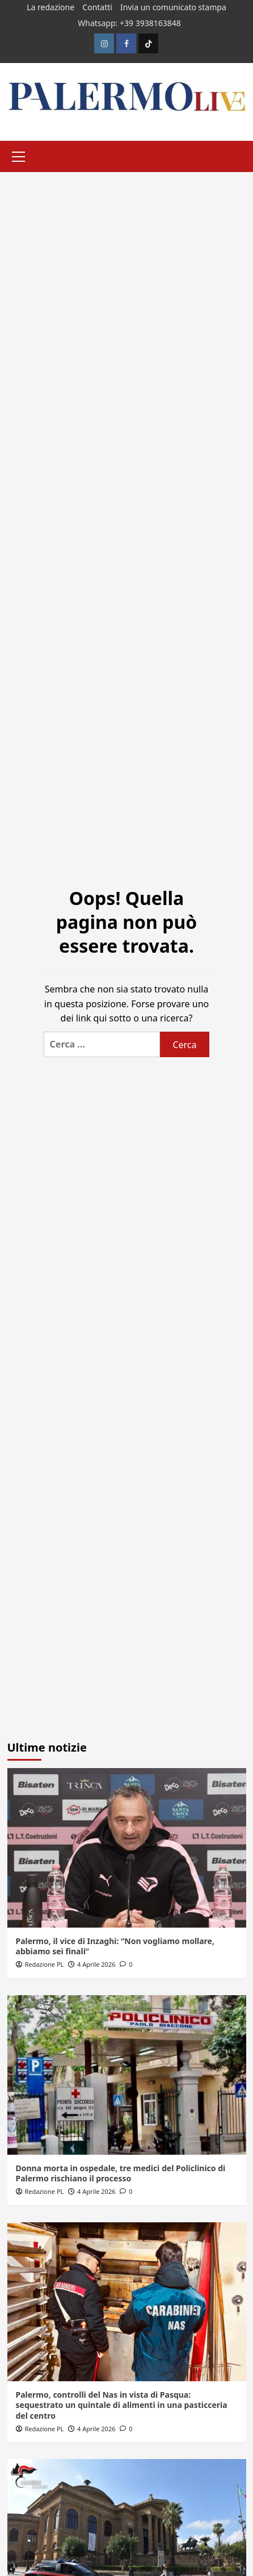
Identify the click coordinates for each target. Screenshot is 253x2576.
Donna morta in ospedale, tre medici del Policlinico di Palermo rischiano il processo (121, 2173)
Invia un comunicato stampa (173, 7)
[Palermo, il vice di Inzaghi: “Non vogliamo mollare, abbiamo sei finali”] (126, 1848)
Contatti (97, 7)
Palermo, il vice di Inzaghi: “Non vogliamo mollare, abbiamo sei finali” (115, 1946)
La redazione (50, 7)
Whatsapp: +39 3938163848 (129, 23)
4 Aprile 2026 (96, 1964)
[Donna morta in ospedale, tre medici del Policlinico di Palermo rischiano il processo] (126, 2075)
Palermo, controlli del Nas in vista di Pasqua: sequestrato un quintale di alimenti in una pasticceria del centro (121, 2404)
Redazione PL (44, 1964)
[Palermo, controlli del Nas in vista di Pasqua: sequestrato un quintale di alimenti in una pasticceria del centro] (126, 2302)
